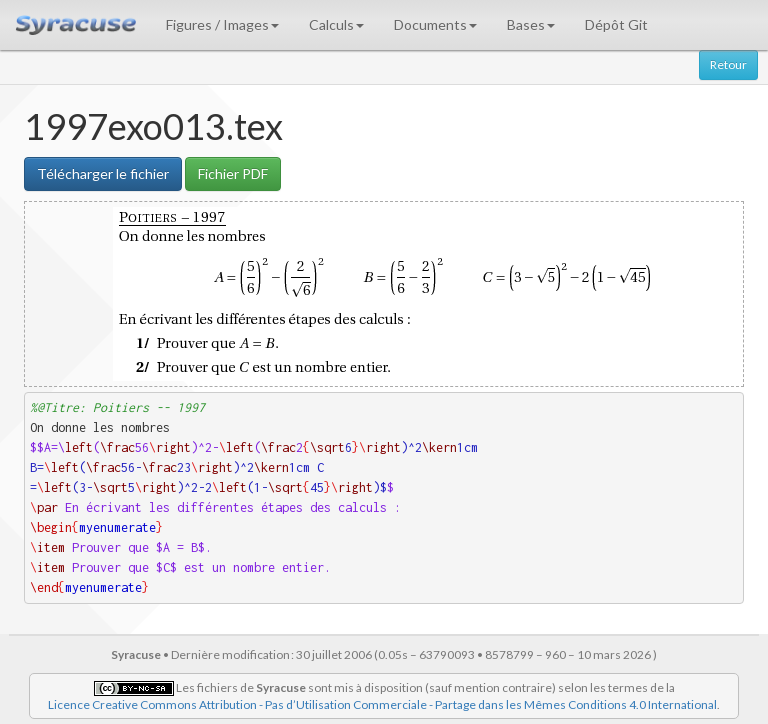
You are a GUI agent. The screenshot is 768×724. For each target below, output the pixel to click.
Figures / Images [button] (222, 24)
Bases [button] (531, 24)
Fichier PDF (233, 173)
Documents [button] (435, 24)
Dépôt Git (616, 24)
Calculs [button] (336, 24)
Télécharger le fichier (103, 173)
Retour (728, 64)
